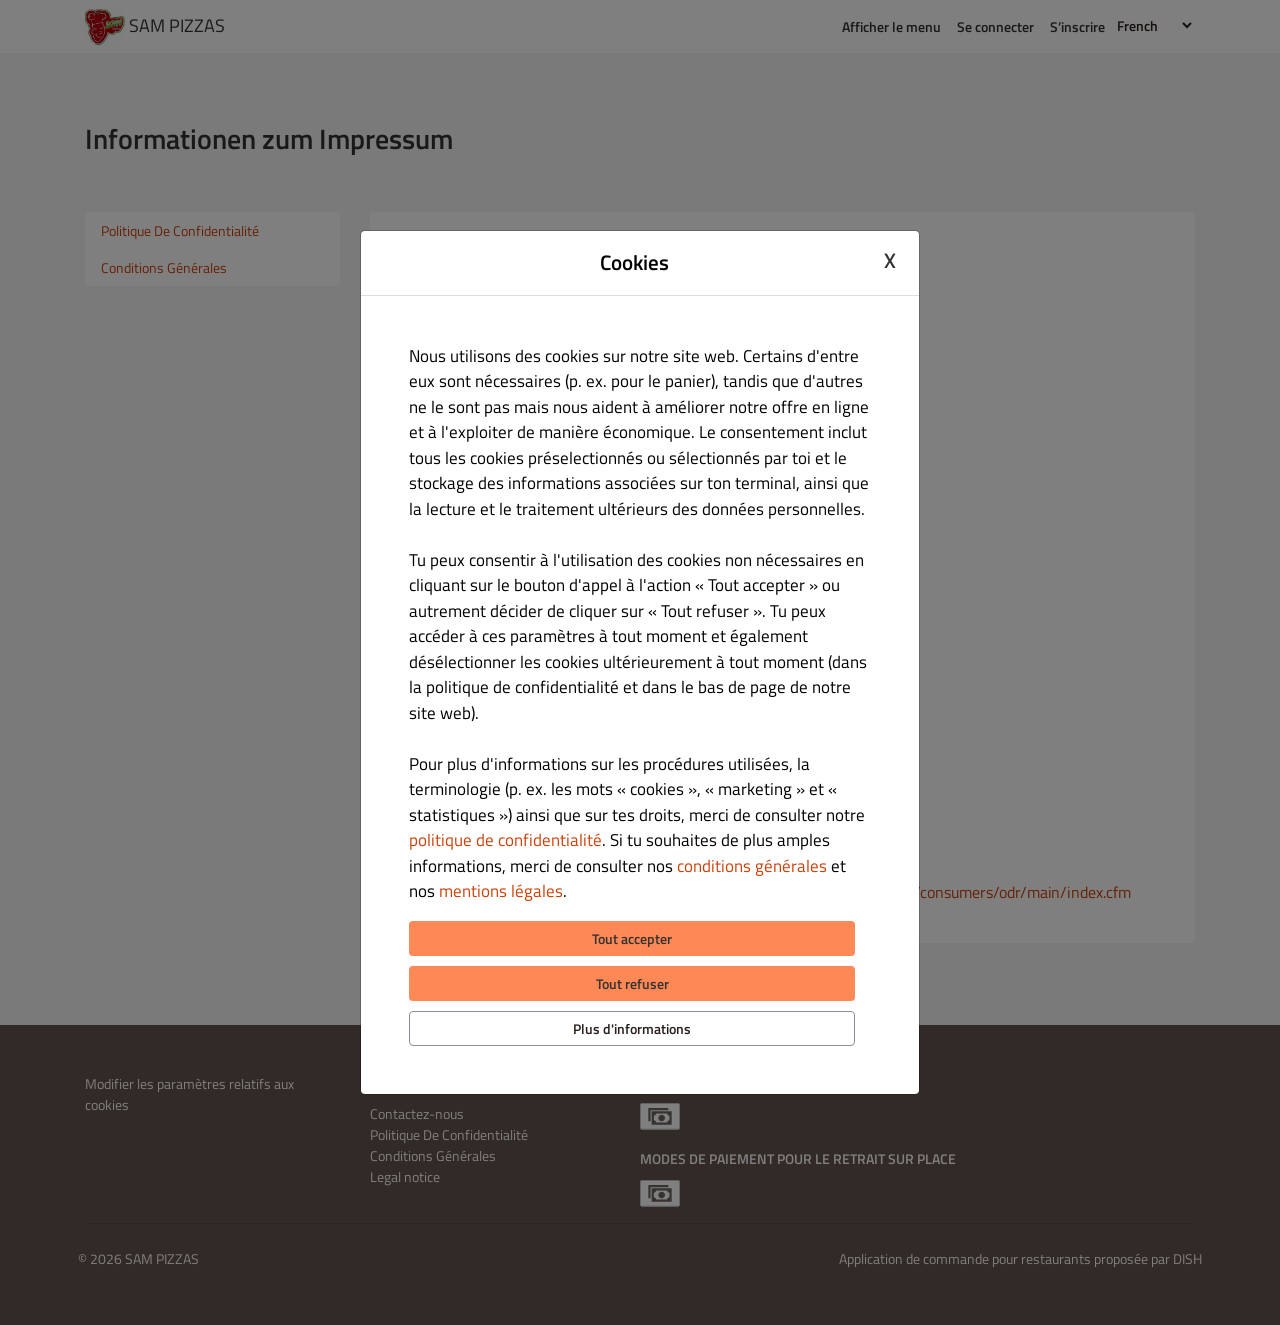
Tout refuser (632, 983)
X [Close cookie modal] (890, 260)
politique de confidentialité (505, 840)
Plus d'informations (632, 1028)
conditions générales (752, 866)
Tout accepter (632, 938)
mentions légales (501, 891)
